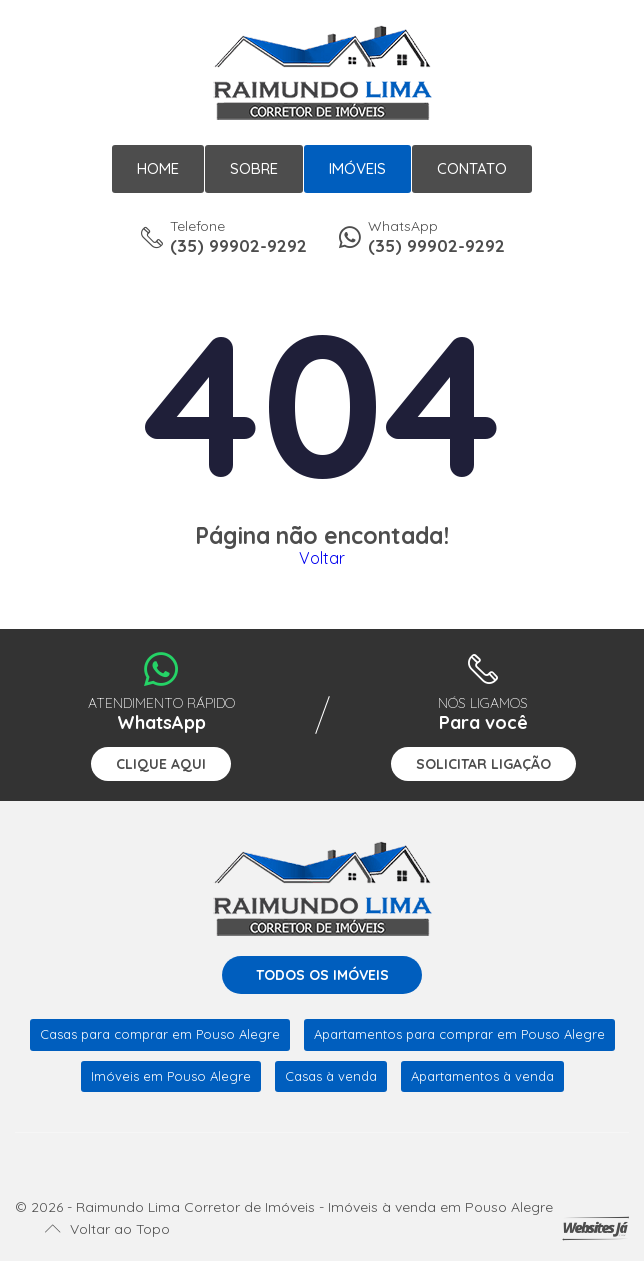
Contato (472, 168)
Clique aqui (161, 764)
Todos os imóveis (322, 975)
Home (158, 168)
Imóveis (357, 168)
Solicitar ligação (483, 764)
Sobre (254, 168)
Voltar (322, 558)
